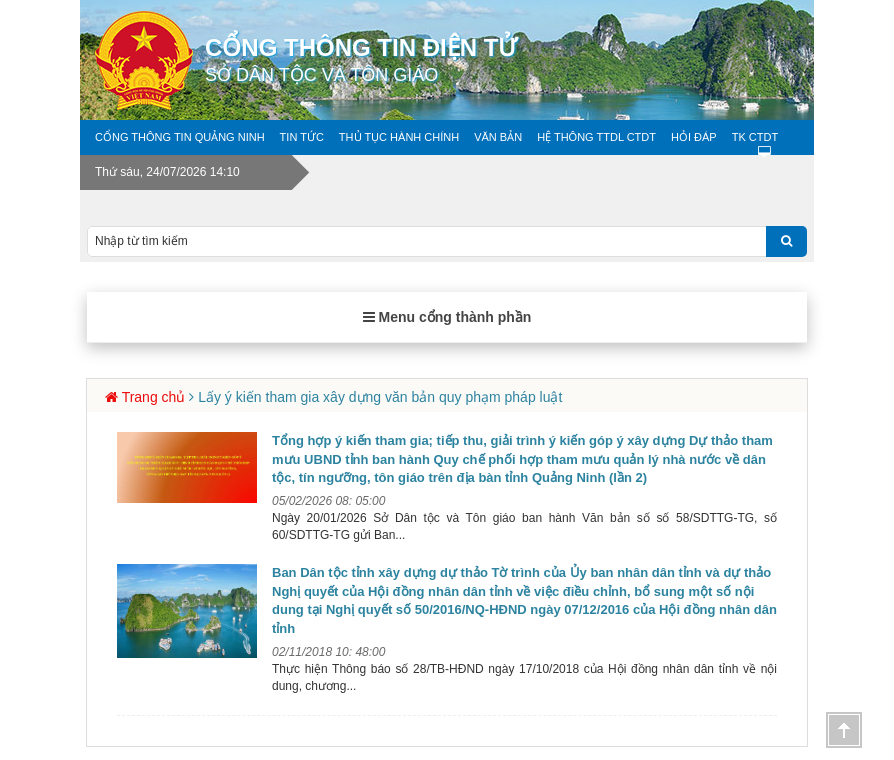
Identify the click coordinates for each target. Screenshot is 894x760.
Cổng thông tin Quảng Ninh (180, 137)
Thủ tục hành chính (399, 137)
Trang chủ (154, 397)
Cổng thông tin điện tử (510, 60)
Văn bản (498, 137)
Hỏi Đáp (694, 137)
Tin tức (302, 137)
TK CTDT (755, 137)
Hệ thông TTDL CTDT (596, 137)
